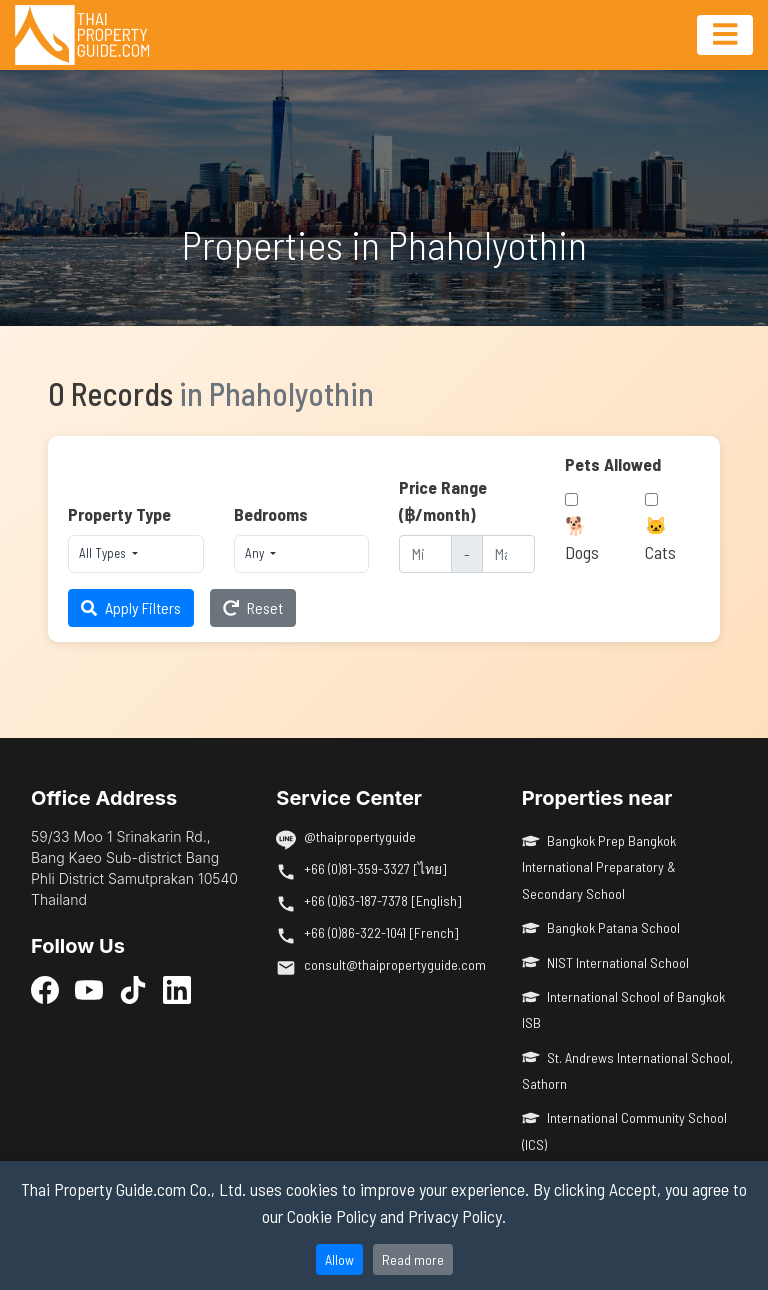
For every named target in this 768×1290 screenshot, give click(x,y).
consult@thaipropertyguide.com (395, 964)
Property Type (119, 514)
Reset (253, 607)
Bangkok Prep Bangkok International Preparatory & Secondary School (599, 867)
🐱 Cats (660, 538)
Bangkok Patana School (601, 927)
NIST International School (606, 962)
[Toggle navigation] (725, 35)
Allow (339, 1259)
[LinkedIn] (177, 989)
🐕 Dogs (582, 538)
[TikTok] (133, 989)
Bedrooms (271, 514)
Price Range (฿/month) (443, 500)
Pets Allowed (613, 464)
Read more (413, 1259)
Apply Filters (131, 607)
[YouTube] (89, 989)
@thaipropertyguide (360, 836)
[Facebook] (45, 989)
